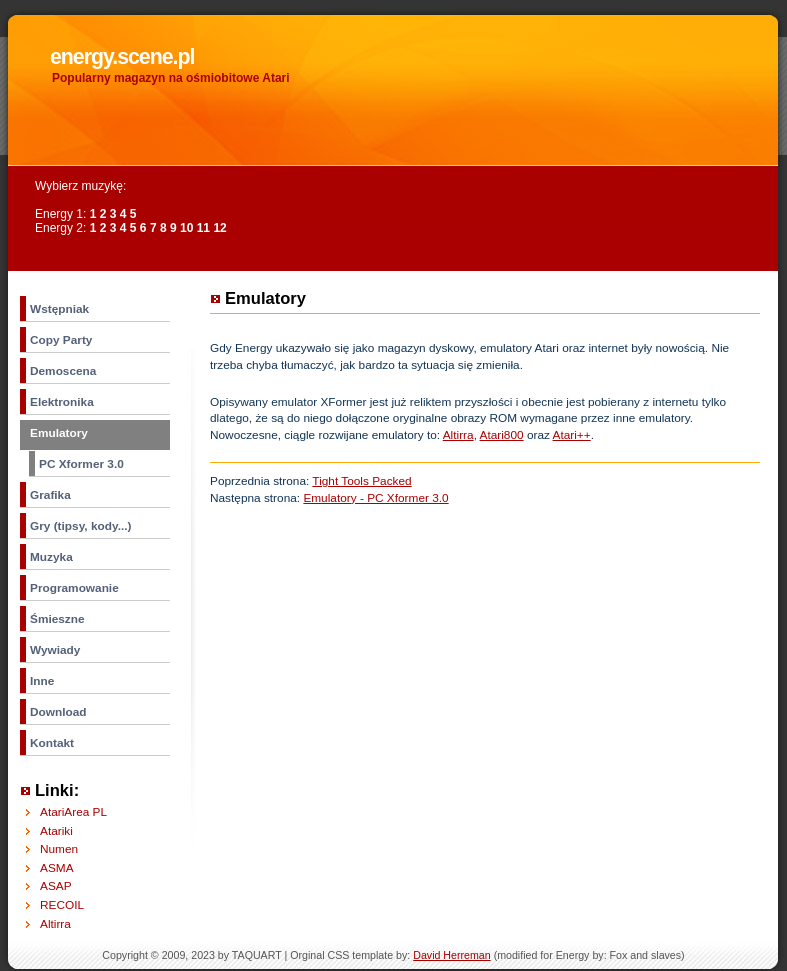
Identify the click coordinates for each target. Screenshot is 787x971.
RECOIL (62, 905)
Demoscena (63, 371)
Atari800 (502, 435)
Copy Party (61, 340)
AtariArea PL (73, 812)
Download (58, 712)
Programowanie (74, 588)
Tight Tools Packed (361, 481)
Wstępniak (59, 309)
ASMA (57, 868)
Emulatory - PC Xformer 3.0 (375, 498)
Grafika (50, 495)
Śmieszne (57, 619)
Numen (59, 849)
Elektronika (62, 402)
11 (203, 228)
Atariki (56, 831)
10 (186, 228)
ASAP (56, 886)
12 (219, 228)
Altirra (458, 435)
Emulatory (59, 433)
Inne (42, 681)
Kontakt (52, 743)
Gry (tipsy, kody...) (80, 526)
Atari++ (572, 435)
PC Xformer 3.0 (81, 464)
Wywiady (55, 650)
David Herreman (451, 955)
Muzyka (51, 557)
